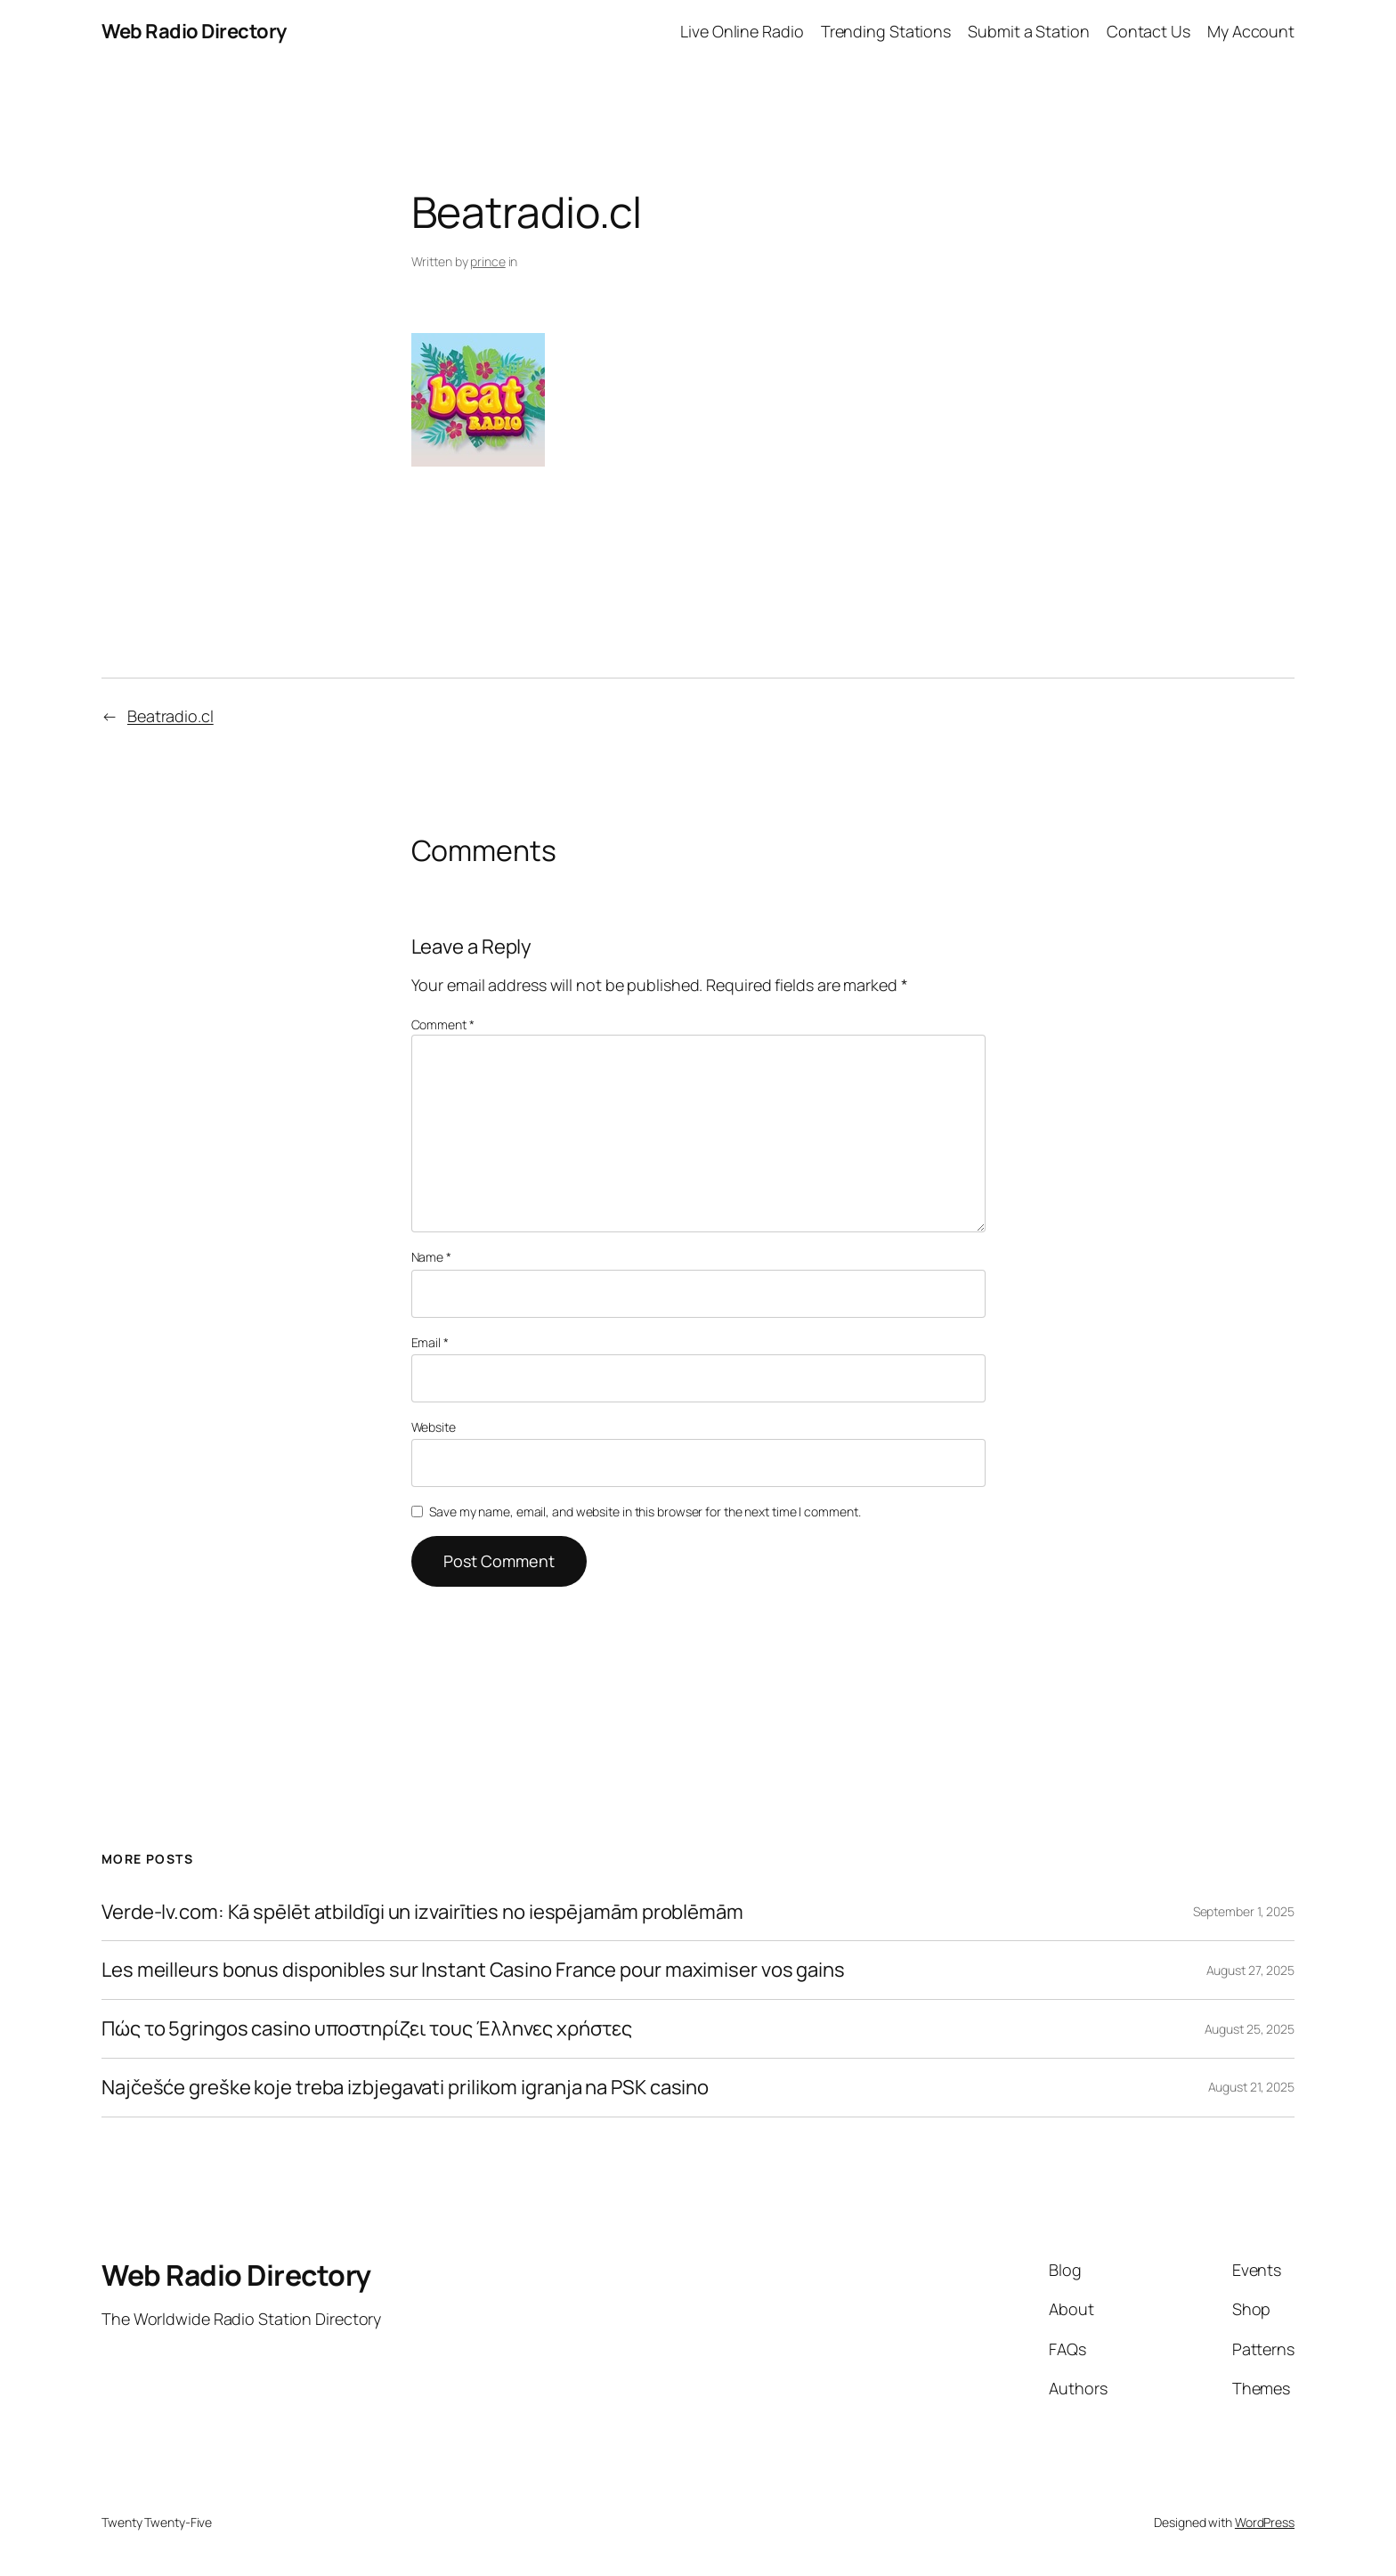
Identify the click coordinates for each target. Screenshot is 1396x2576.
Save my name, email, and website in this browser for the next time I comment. (644, 1511)
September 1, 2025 (1244, 1911)
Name (431, 1256)
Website (433, 1426)
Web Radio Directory (194, 31)
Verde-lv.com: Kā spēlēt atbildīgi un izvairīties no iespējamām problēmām (422, 1912)
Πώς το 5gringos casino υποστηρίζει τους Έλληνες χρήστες (366, 2029)
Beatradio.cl (170, 716)
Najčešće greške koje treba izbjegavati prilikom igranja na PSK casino (405, 2087)
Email (430, 1342)
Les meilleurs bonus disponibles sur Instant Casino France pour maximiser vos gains (473, 1970)
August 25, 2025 (1250, 2028)
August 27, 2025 (1250, 1970)
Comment (443, 1024)
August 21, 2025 (1251, 2086)
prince (487, 261)
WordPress (1265, 2522)
